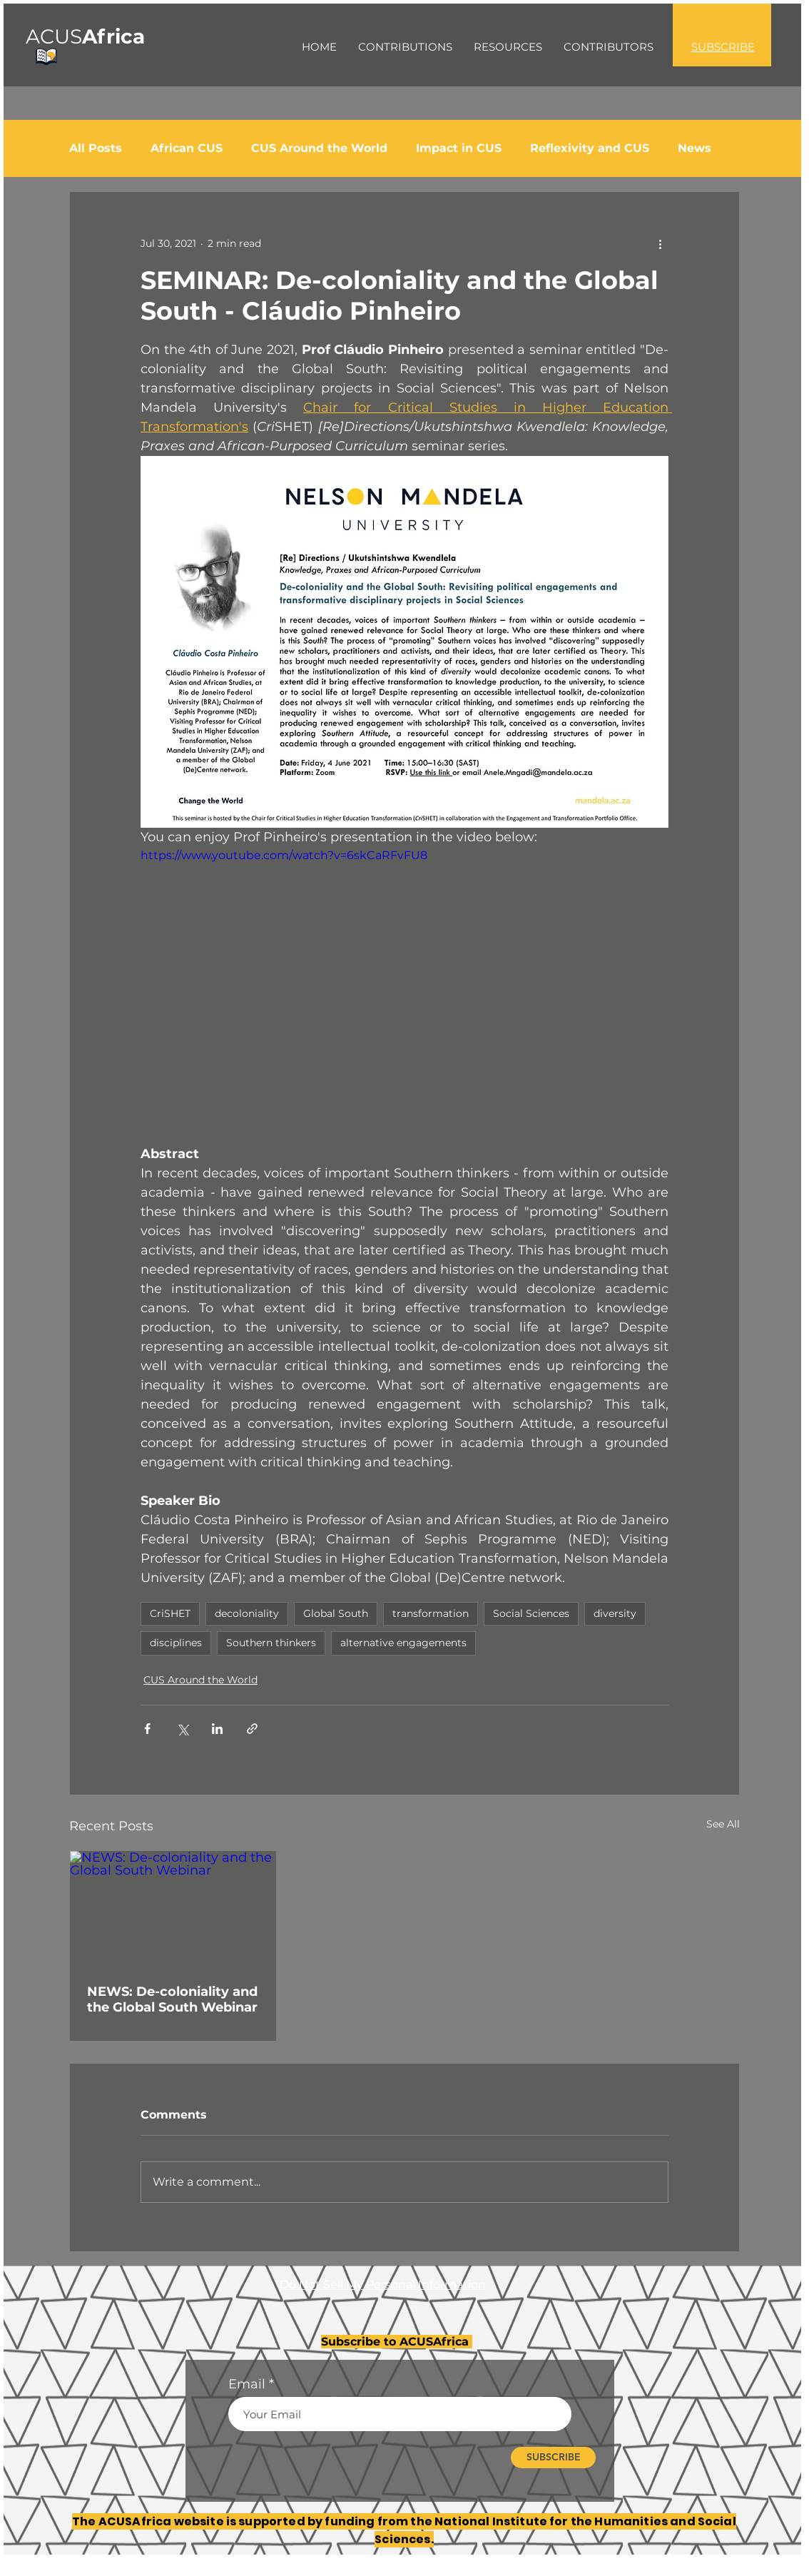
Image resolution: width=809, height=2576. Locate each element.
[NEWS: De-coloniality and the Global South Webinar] (173, 1909)
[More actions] (659, 243)
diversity (615, 1613)
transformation (430, 1613)
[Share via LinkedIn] (217, 1728)
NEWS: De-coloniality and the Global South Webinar (172, 1999)
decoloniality (247, 1613)
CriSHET (170, 1613)
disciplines (176, 1642)
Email (246, 2384)
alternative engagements (403, 1642)
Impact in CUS (459, 148)
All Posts (95, 148)
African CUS (187, 148)
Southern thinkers (271, 1642)
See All (723, 1823)
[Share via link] (252, 1728)
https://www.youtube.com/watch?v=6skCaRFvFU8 (284, 855)
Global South (335, 1613)
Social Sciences (531, 1613)
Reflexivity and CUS (589, 148)
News (694, 148)
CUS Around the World (319, 148)
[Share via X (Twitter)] (182, 1728)
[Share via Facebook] (147, 1728)
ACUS (85, 36)
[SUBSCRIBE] (553, 2457)
